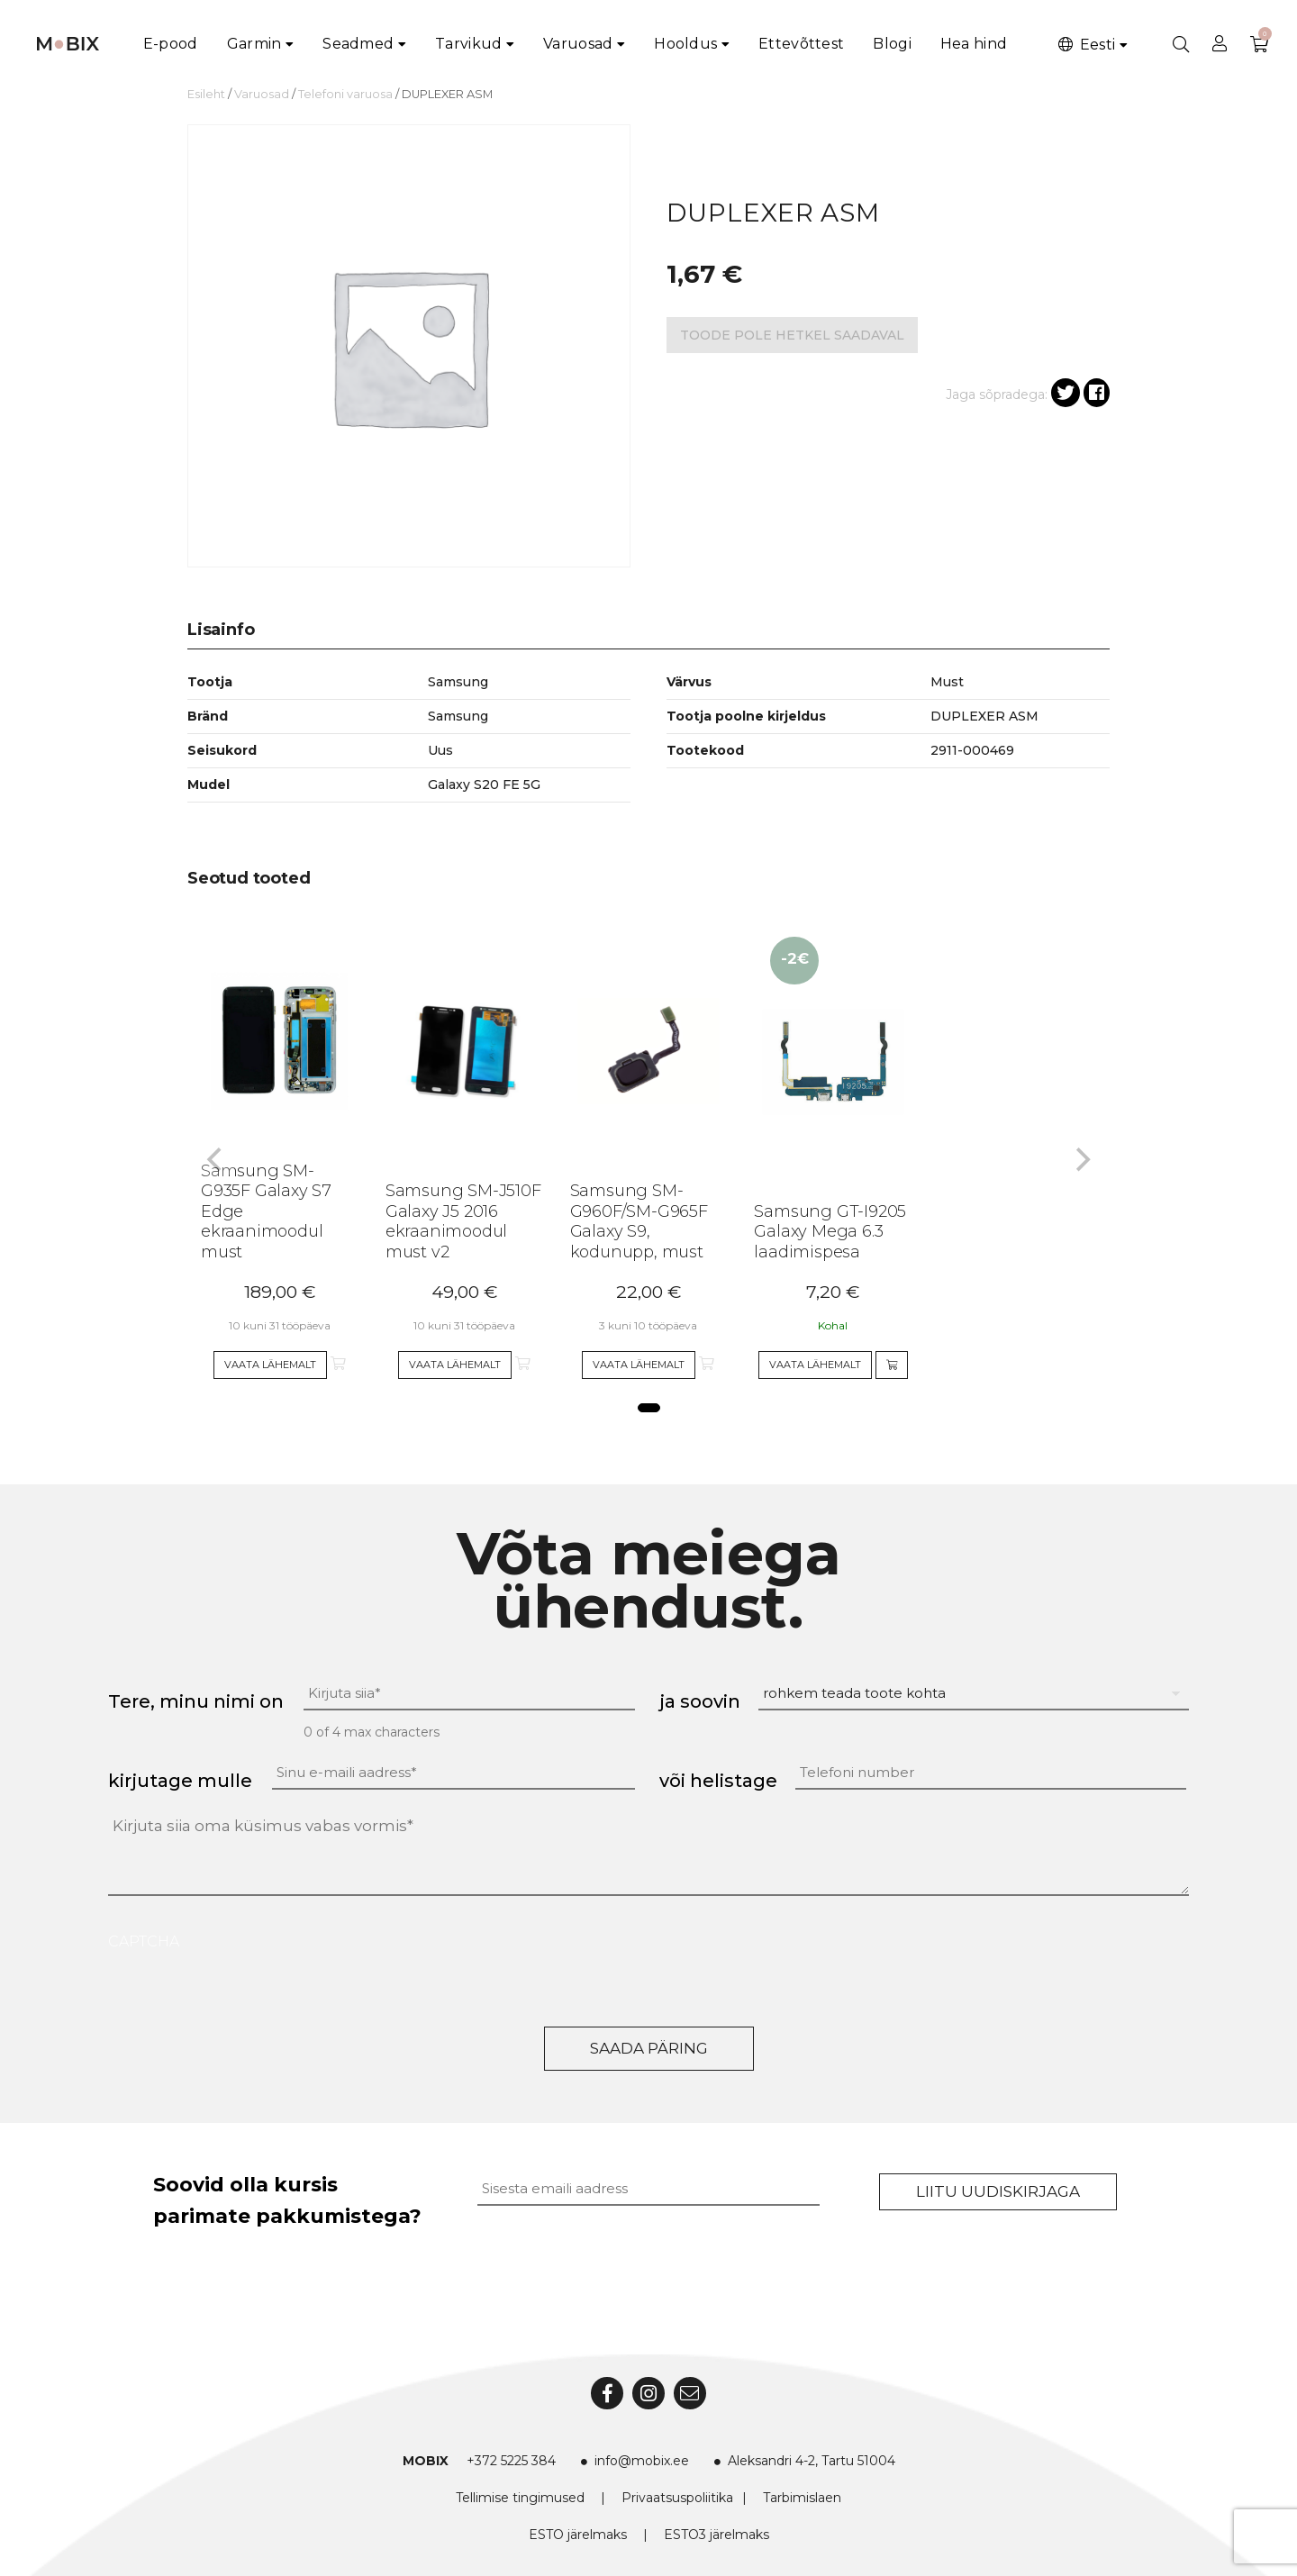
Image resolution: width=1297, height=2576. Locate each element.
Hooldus (685, 43)
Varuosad (577, 43)
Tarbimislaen (802, 2498)
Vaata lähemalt (270, 1364)
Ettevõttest (801, 43)
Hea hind (973, 43)
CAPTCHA (143, 1941)
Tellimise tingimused (520, 2498)
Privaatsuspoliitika (677, 2498)
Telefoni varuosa (345, 94)
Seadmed (358, 43)
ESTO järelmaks (578, 2534)
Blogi (892, 43)
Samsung (458, 716)
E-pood (170, 43)
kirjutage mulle (180, 1780)
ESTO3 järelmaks (716, 2534)
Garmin (254, 43)
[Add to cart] (891, 1365)
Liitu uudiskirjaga (998, 2191)
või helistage (718, 1780)
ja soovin (699, 1701)
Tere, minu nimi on (196, 1701)
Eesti (1085, 44)
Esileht (206, 94)
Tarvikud (468, 43)
